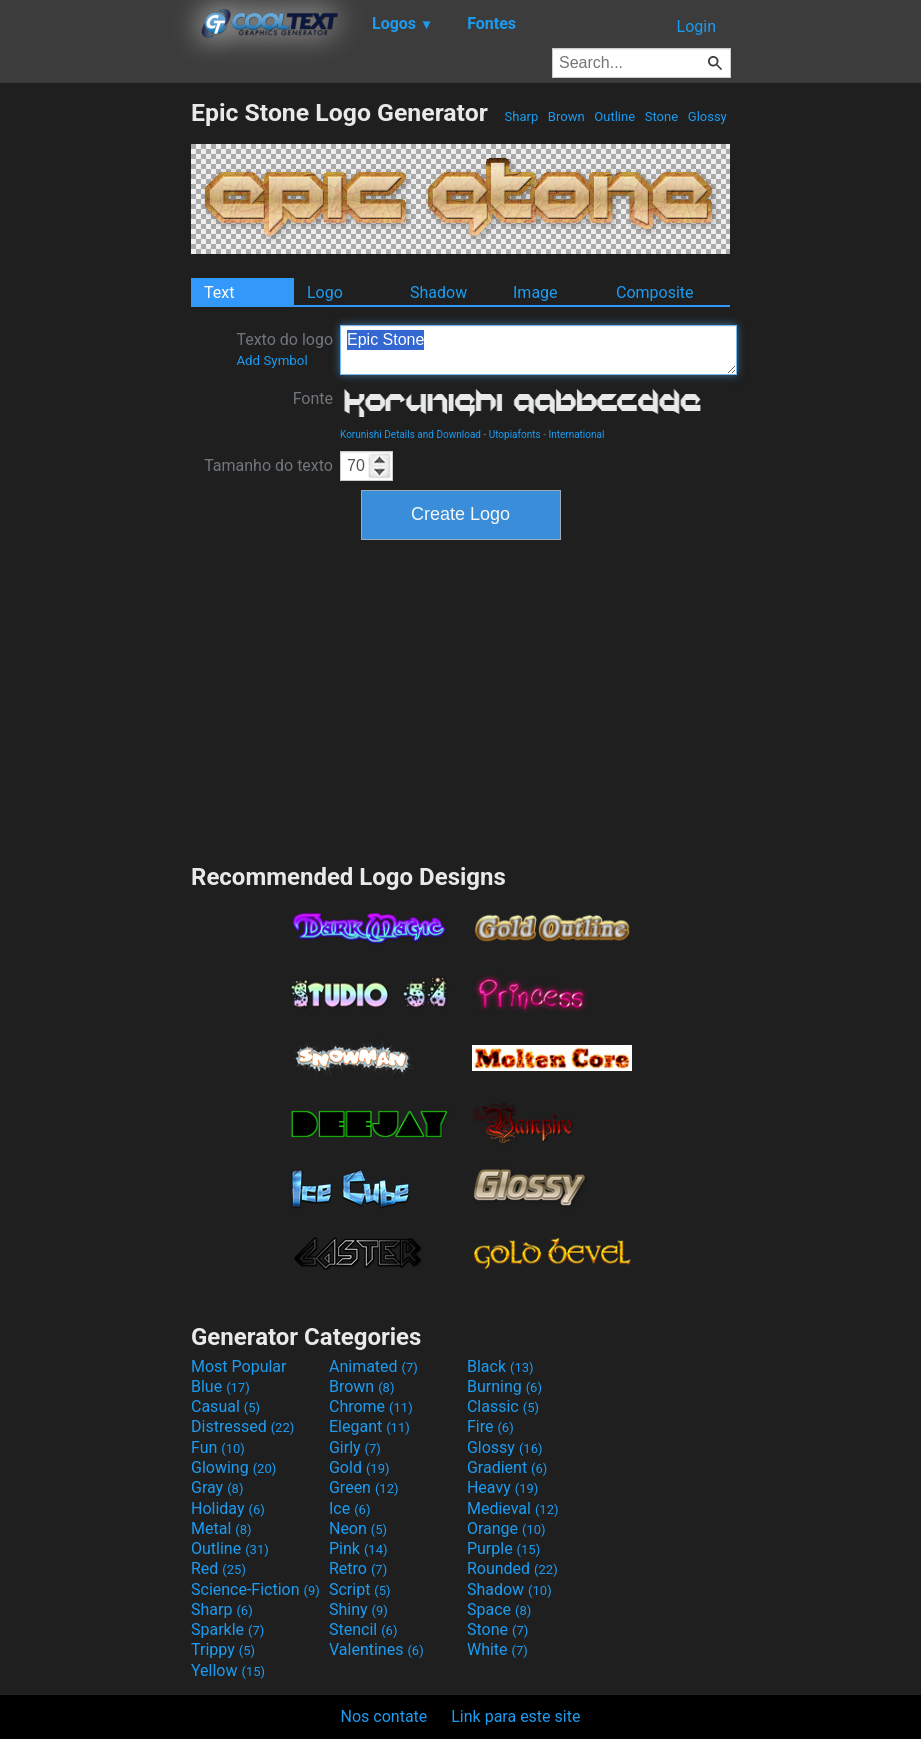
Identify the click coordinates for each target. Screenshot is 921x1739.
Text (219, 292)
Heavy (502, 1487)
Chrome (371, 1406)
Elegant (369, 1426)
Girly (355, 1447)
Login (696, 26)
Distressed (242, 1426)
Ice (349, 1508)
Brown (566, 116)
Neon (358, 1528)
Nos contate (384, 1716)
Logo (325, 292)
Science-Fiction (255, 1589)
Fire (490, 1426)
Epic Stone (538, 350)
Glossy (707, 116)
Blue (220, 1386)
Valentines (376, 1649)
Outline (614, 116)
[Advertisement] (95, 398)
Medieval (513, 1508)
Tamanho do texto (268, 465)
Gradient (507, 1467)
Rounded (512, 1568)
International (576, 434)
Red (218, 1568)
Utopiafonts (515, 434)
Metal (221, 1528)
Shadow (438, 292)
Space (499, 1609)
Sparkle (227, 1629)
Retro (358, 1568)
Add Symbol (271, 360)
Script (360, 1589)
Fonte (313, 398)
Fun (218, 1447)
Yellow (228, 1670)
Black (500, 1366)
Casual (225, 1406)
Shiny (358, 1609)
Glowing (233, 1467)
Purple (503, 1548)
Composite (655, 292)
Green (364, 1487)
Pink (358, 1548)
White (497, 1649)
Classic (503, 1406)
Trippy (223, 1649)
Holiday (228, 1508)
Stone (662, 116)
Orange (506, 1528)
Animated (373, 1366)
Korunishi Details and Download (410, 434)
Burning (504, 1386)
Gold (359, 1467)
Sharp (521, 116)
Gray (217, 1487)
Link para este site (515, 1716)
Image (535, 292)
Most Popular (239, 1366)
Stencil (363, 1629)
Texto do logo (284, 349)
